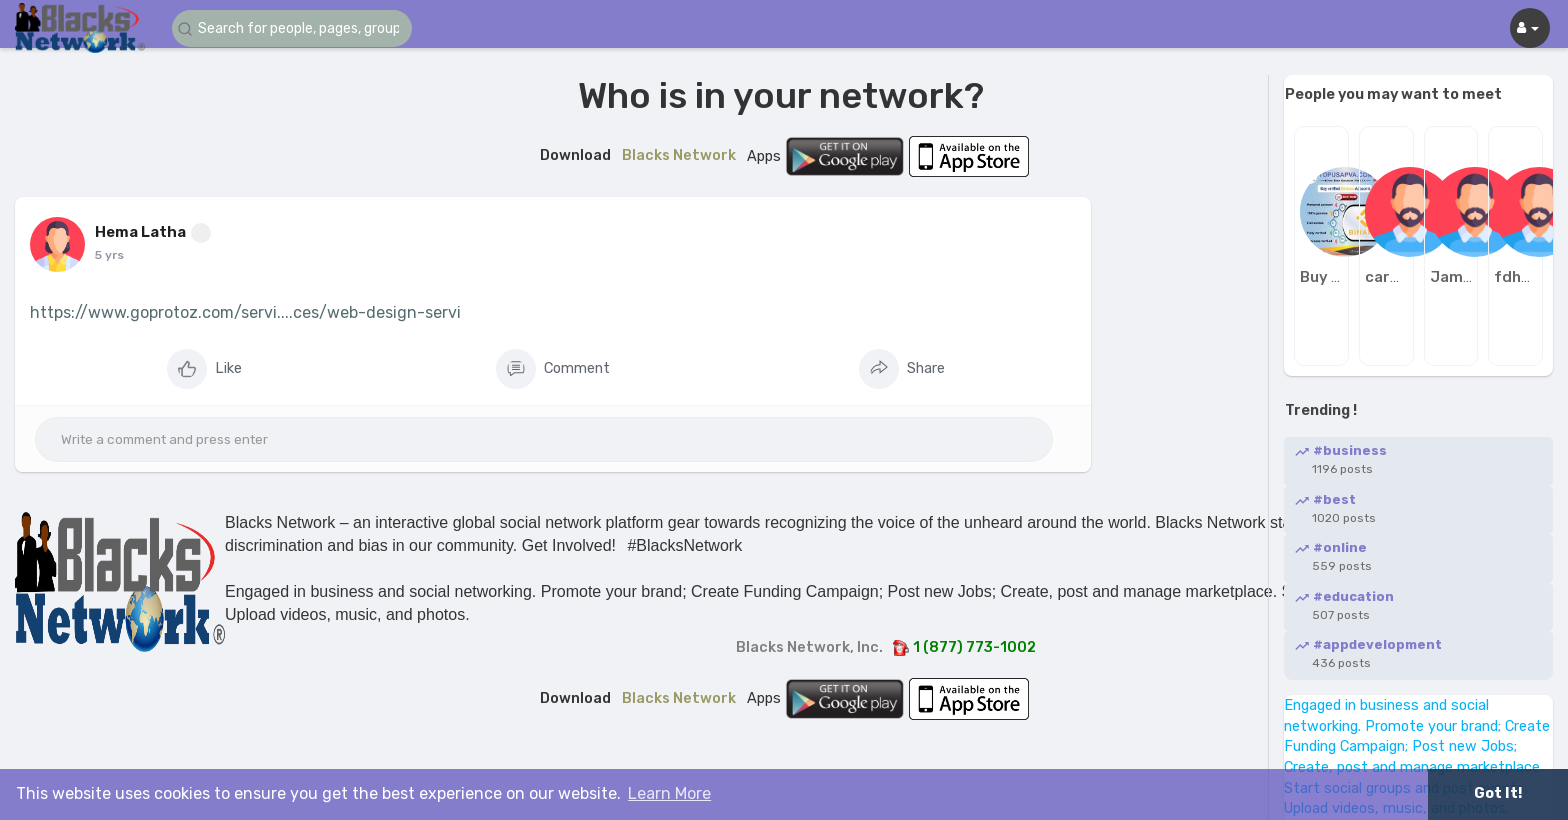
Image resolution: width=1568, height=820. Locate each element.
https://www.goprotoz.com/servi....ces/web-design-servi (245, 312)
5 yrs (109, 255)
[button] (292, 28)
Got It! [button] (1498, 793)
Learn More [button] (669, 793)
